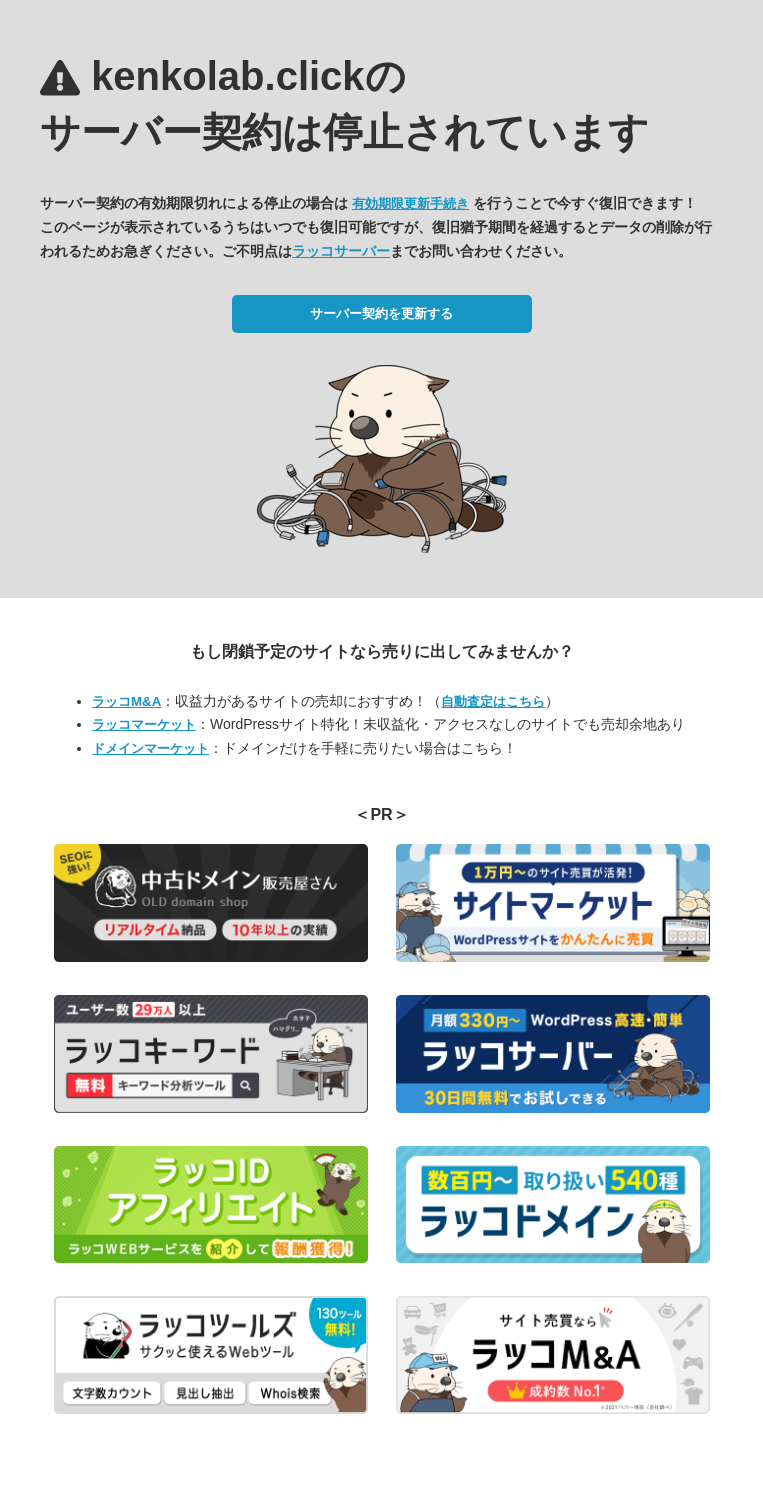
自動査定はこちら (493, 701)
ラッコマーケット (144, 724)
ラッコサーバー (341, 251)
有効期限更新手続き (410, 203)
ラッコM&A (126, 701)
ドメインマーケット (150, 748)
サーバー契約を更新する (381, 313)
